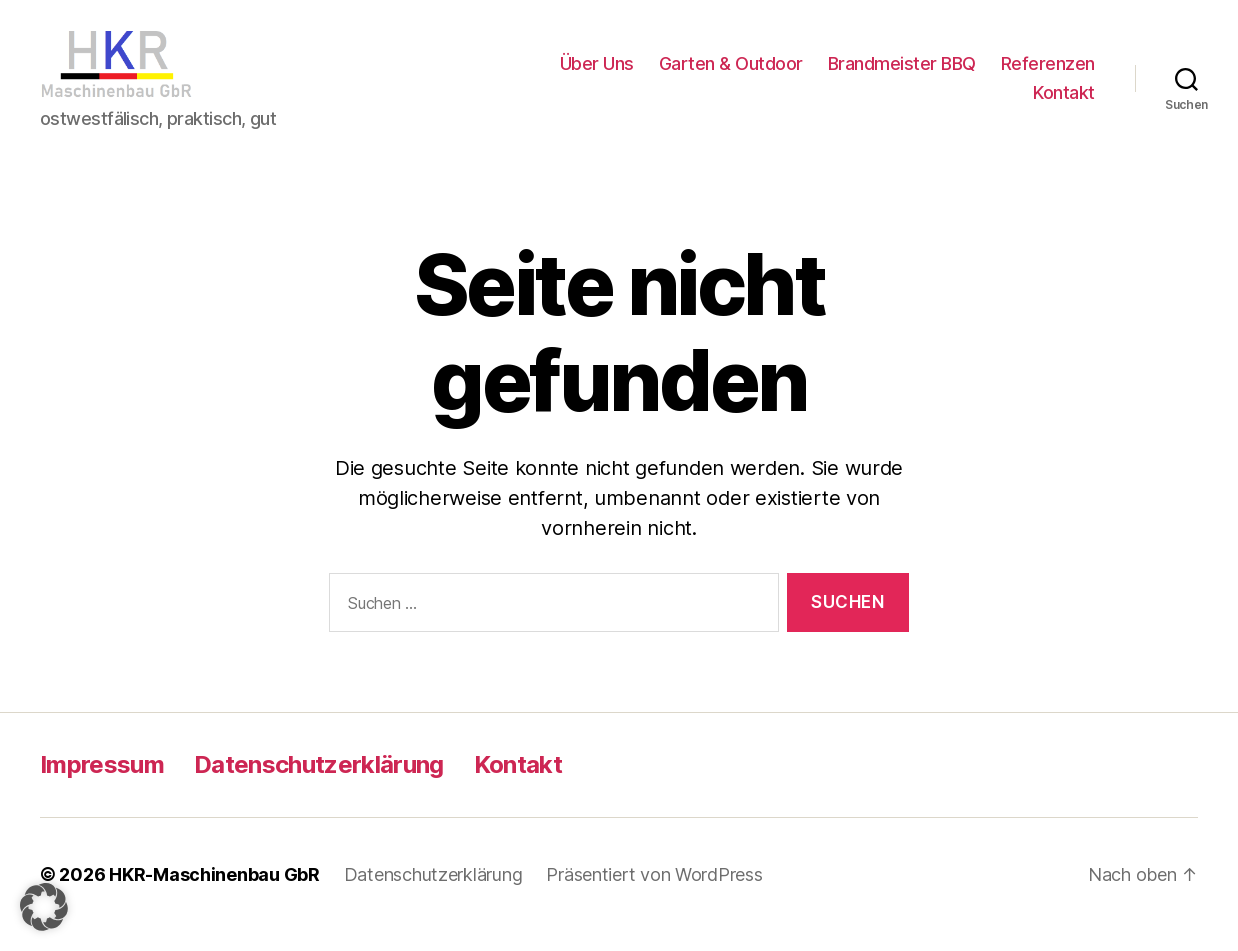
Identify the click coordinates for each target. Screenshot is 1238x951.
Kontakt (1064, 103)
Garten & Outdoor (731, 73)
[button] (44, 907)
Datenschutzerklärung (319, 784)
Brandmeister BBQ (902, 73)
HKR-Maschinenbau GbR (214, 894)
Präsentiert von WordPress (654, 894)
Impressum (102, 784)
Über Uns (597, 73)
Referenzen (1048, 73)
